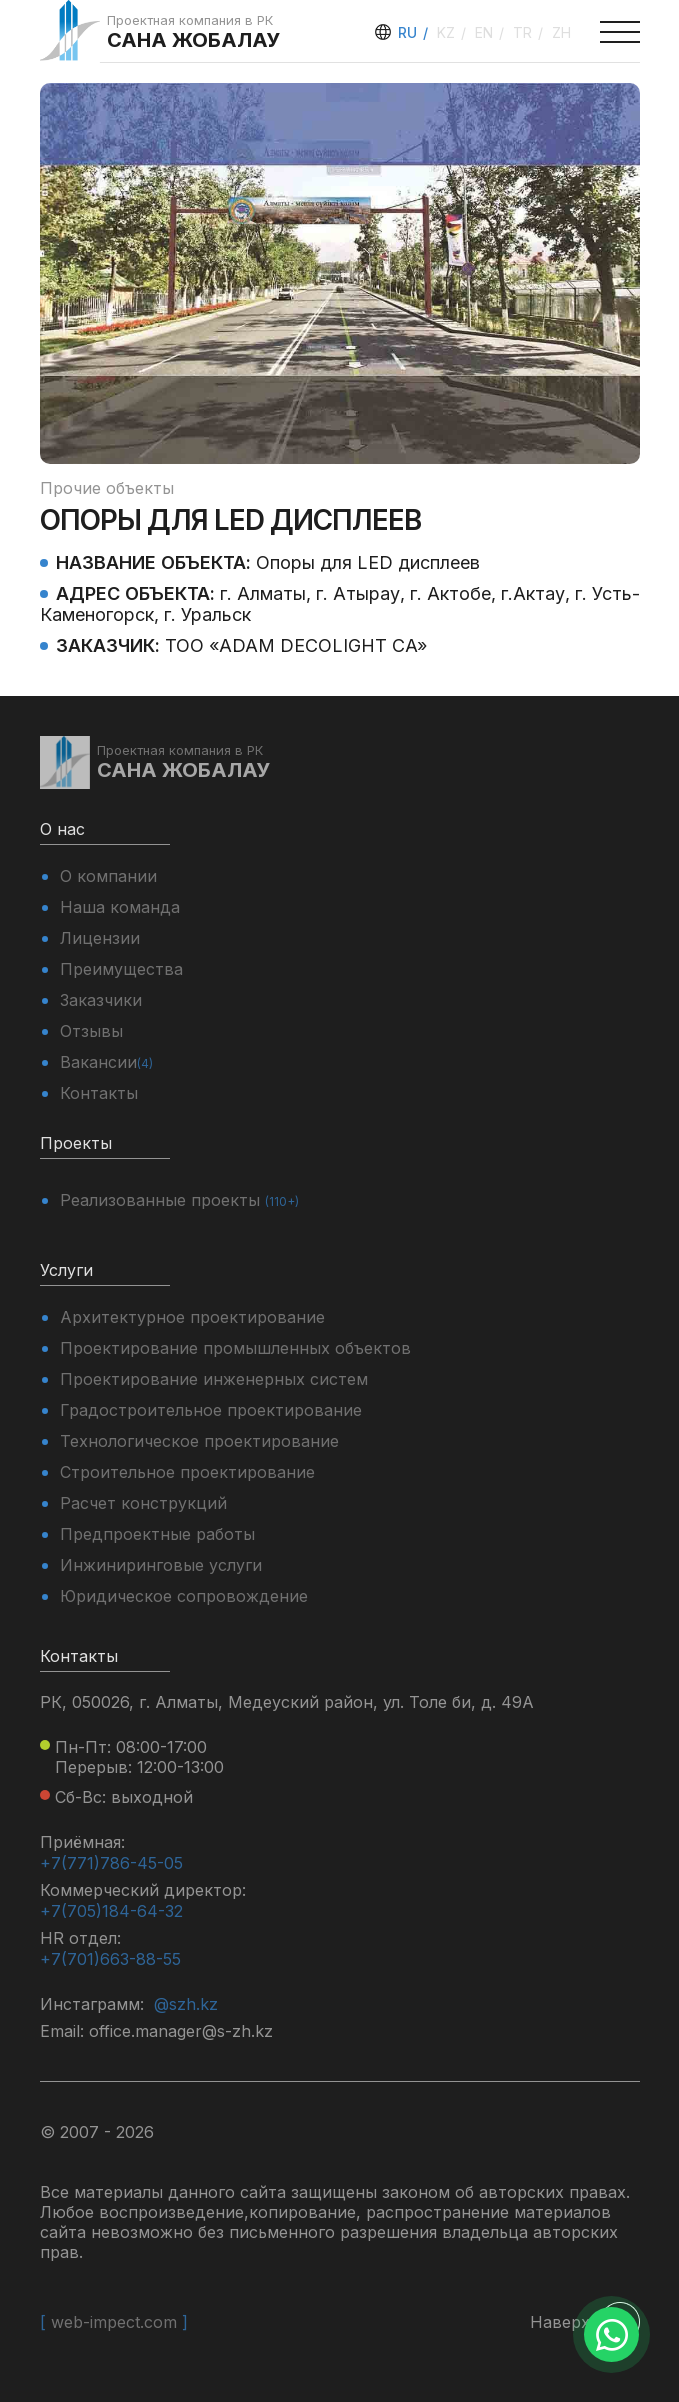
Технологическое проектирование (199, 1441)
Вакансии (106, 1062)
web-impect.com (114, 2322)
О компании (108, 876)
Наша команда (120, 907)
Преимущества (121, 969)
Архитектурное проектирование (192, 1317)
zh (561, 32)
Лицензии (100, 938)
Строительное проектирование (187, 1472)
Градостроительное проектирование (211, 1410)
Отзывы (91, 1031)
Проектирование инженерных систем (214, 1379)
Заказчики (101, 1000)
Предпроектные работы (157, 1534)
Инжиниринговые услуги (161, 1565)
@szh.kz (186, 2004)
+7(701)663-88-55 (110, 1959)
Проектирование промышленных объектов (235, 1348)
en (486, 32)
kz (448, 32)
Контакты (99, 1093)
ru (409, 32)
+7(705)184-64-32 (111, 1911)
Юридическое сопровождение (184, 1596)
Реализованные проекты (179, 1200)
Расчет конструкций (143, 1503)
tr (524, 32)
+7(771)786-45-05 (111, 1863)
